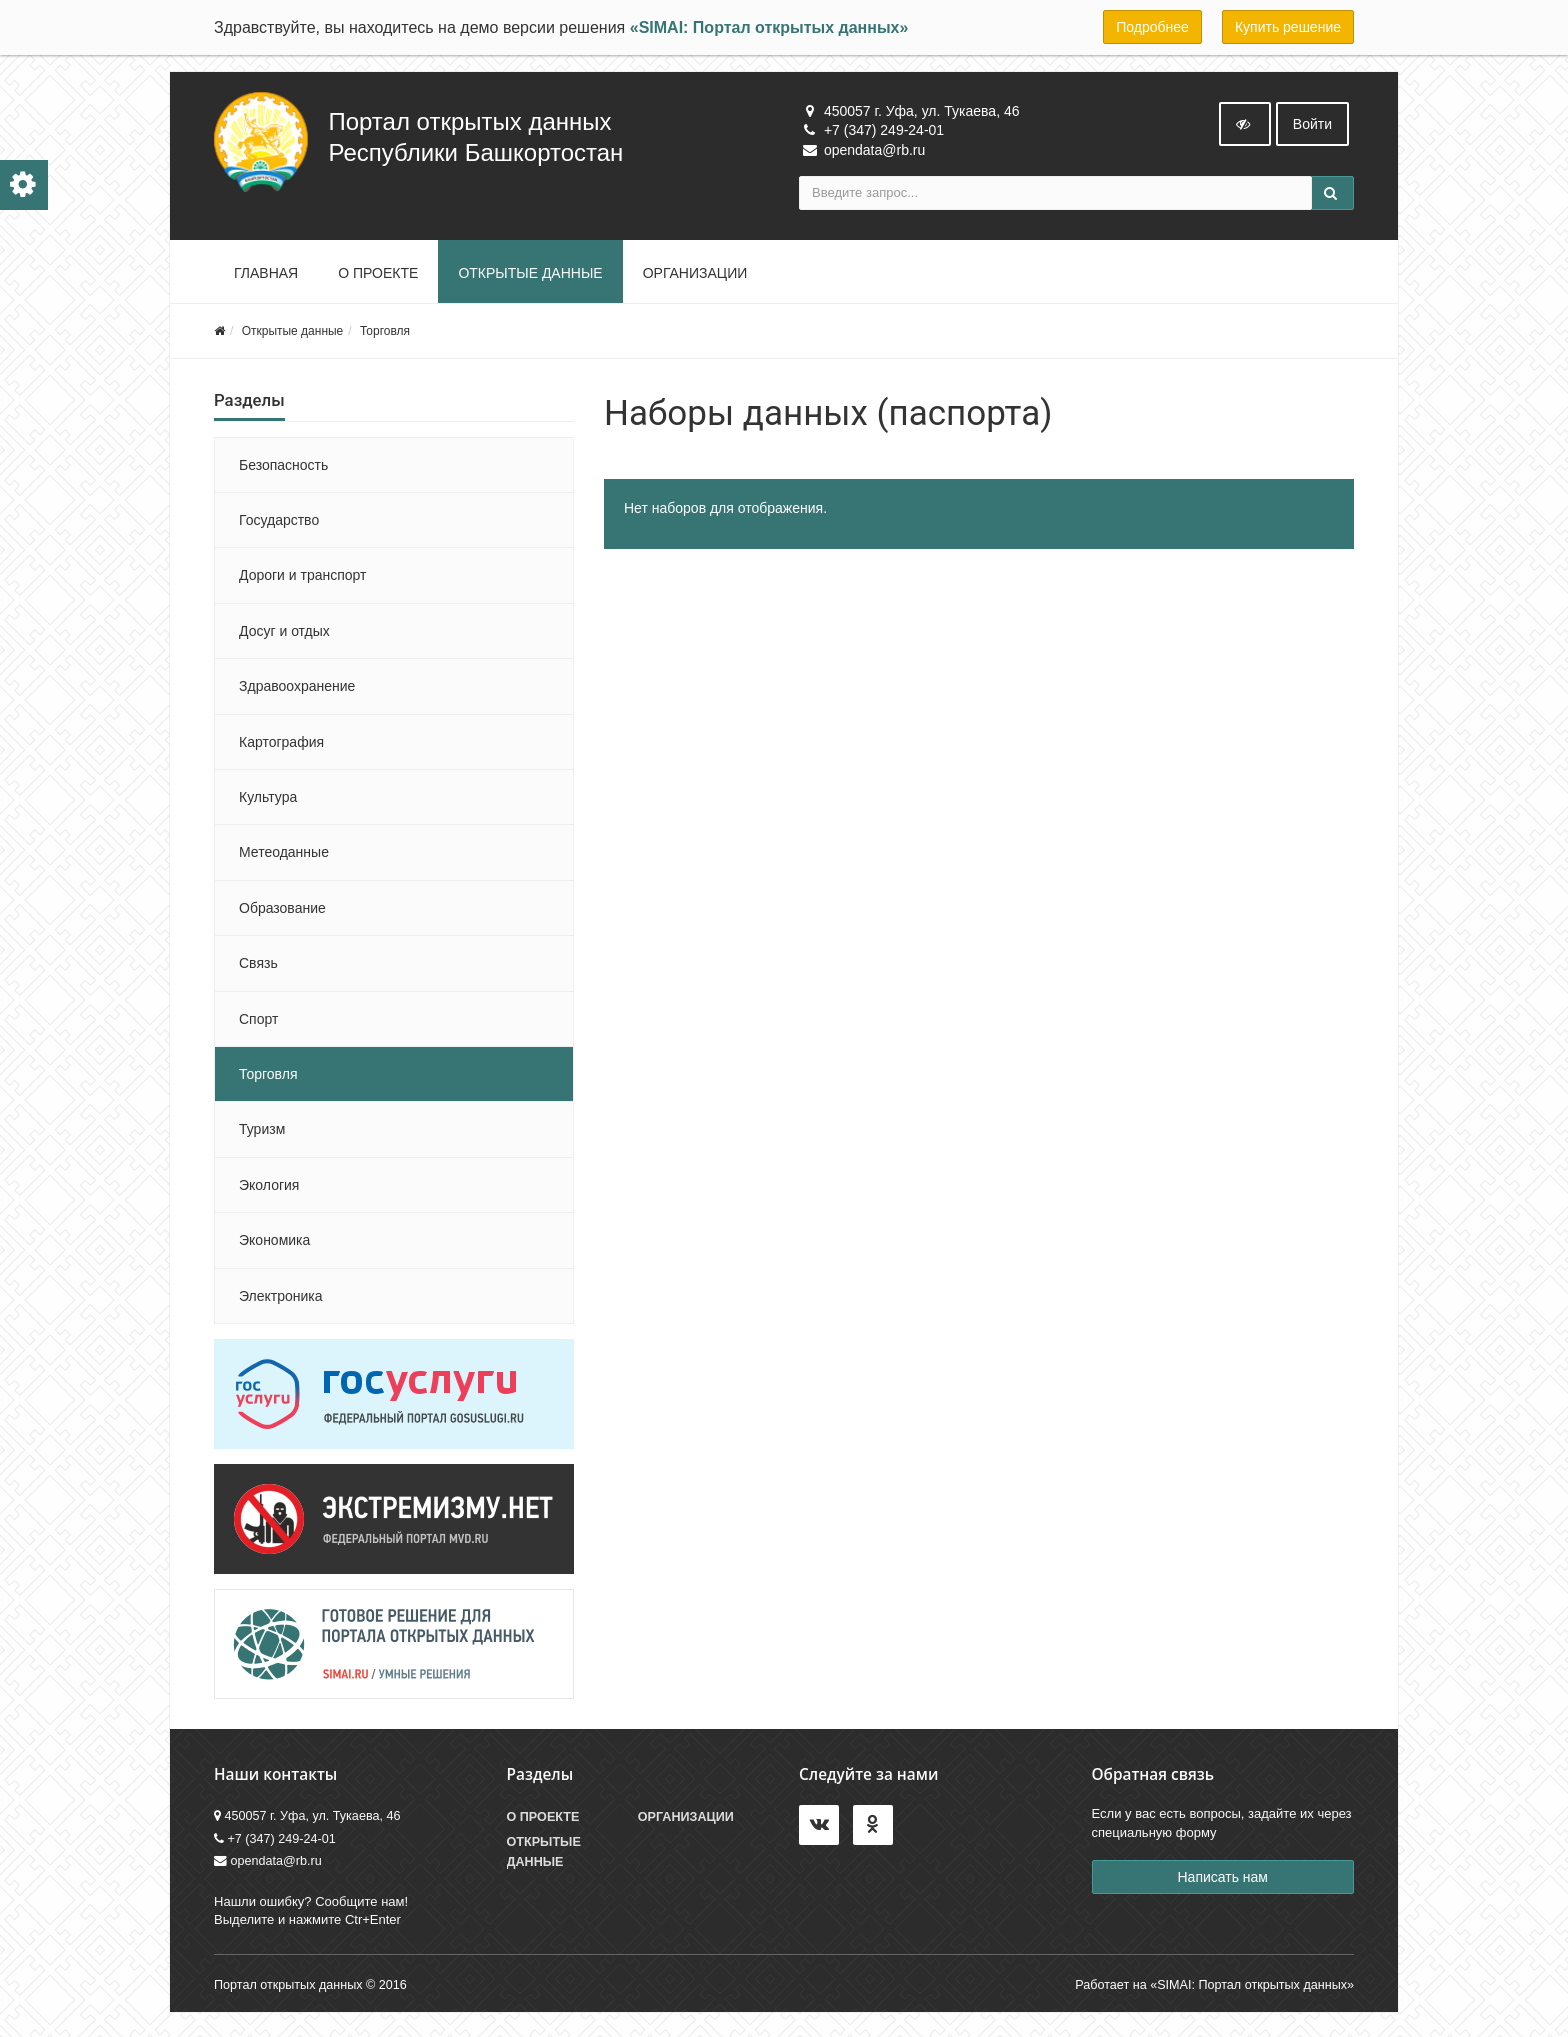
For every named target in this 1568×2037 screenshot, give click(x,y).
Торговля (385, 335)
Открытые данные (530, 277)
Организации (695, 277)
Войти (1312, 128)
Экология (269, 1189)
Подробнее (1152, 27)
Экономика (274, 1244)
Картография (281, 746)
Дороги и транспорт (303, 580)
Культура (268, 801)
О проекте (378, 277)
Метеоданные (284, 857)
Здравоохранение (297, 690)
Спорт (258, 1023)
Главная (266, 277)
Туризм (262, 1134)
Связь (258, 967)
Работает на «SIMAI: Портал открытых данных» (1214, 1989)
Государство (279, 524)
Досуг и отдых (284, 635)
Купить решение (1288, 27)
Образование (282, 912)
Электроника (281, 1300)
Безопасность (283, 469)
